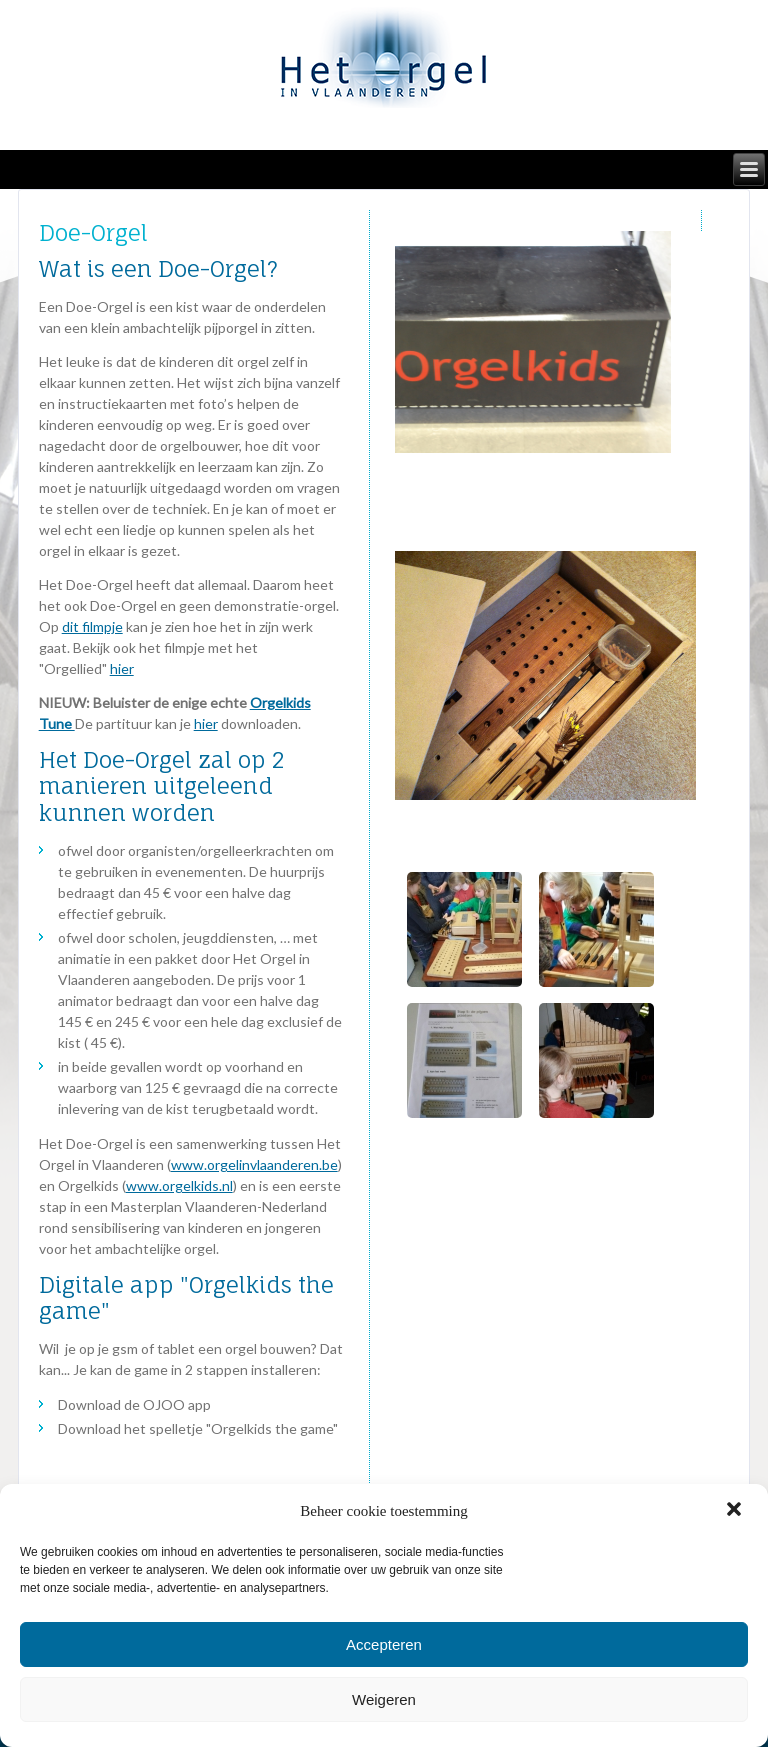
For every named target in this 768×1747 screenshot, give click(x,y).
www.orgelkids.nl (179, 1185)
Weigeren (384, 1699)
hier (122, 668)
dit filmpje (92, 626)
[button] (736, 1511)
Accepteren (384, 1644)
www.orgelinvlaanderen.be (254, 1164)
